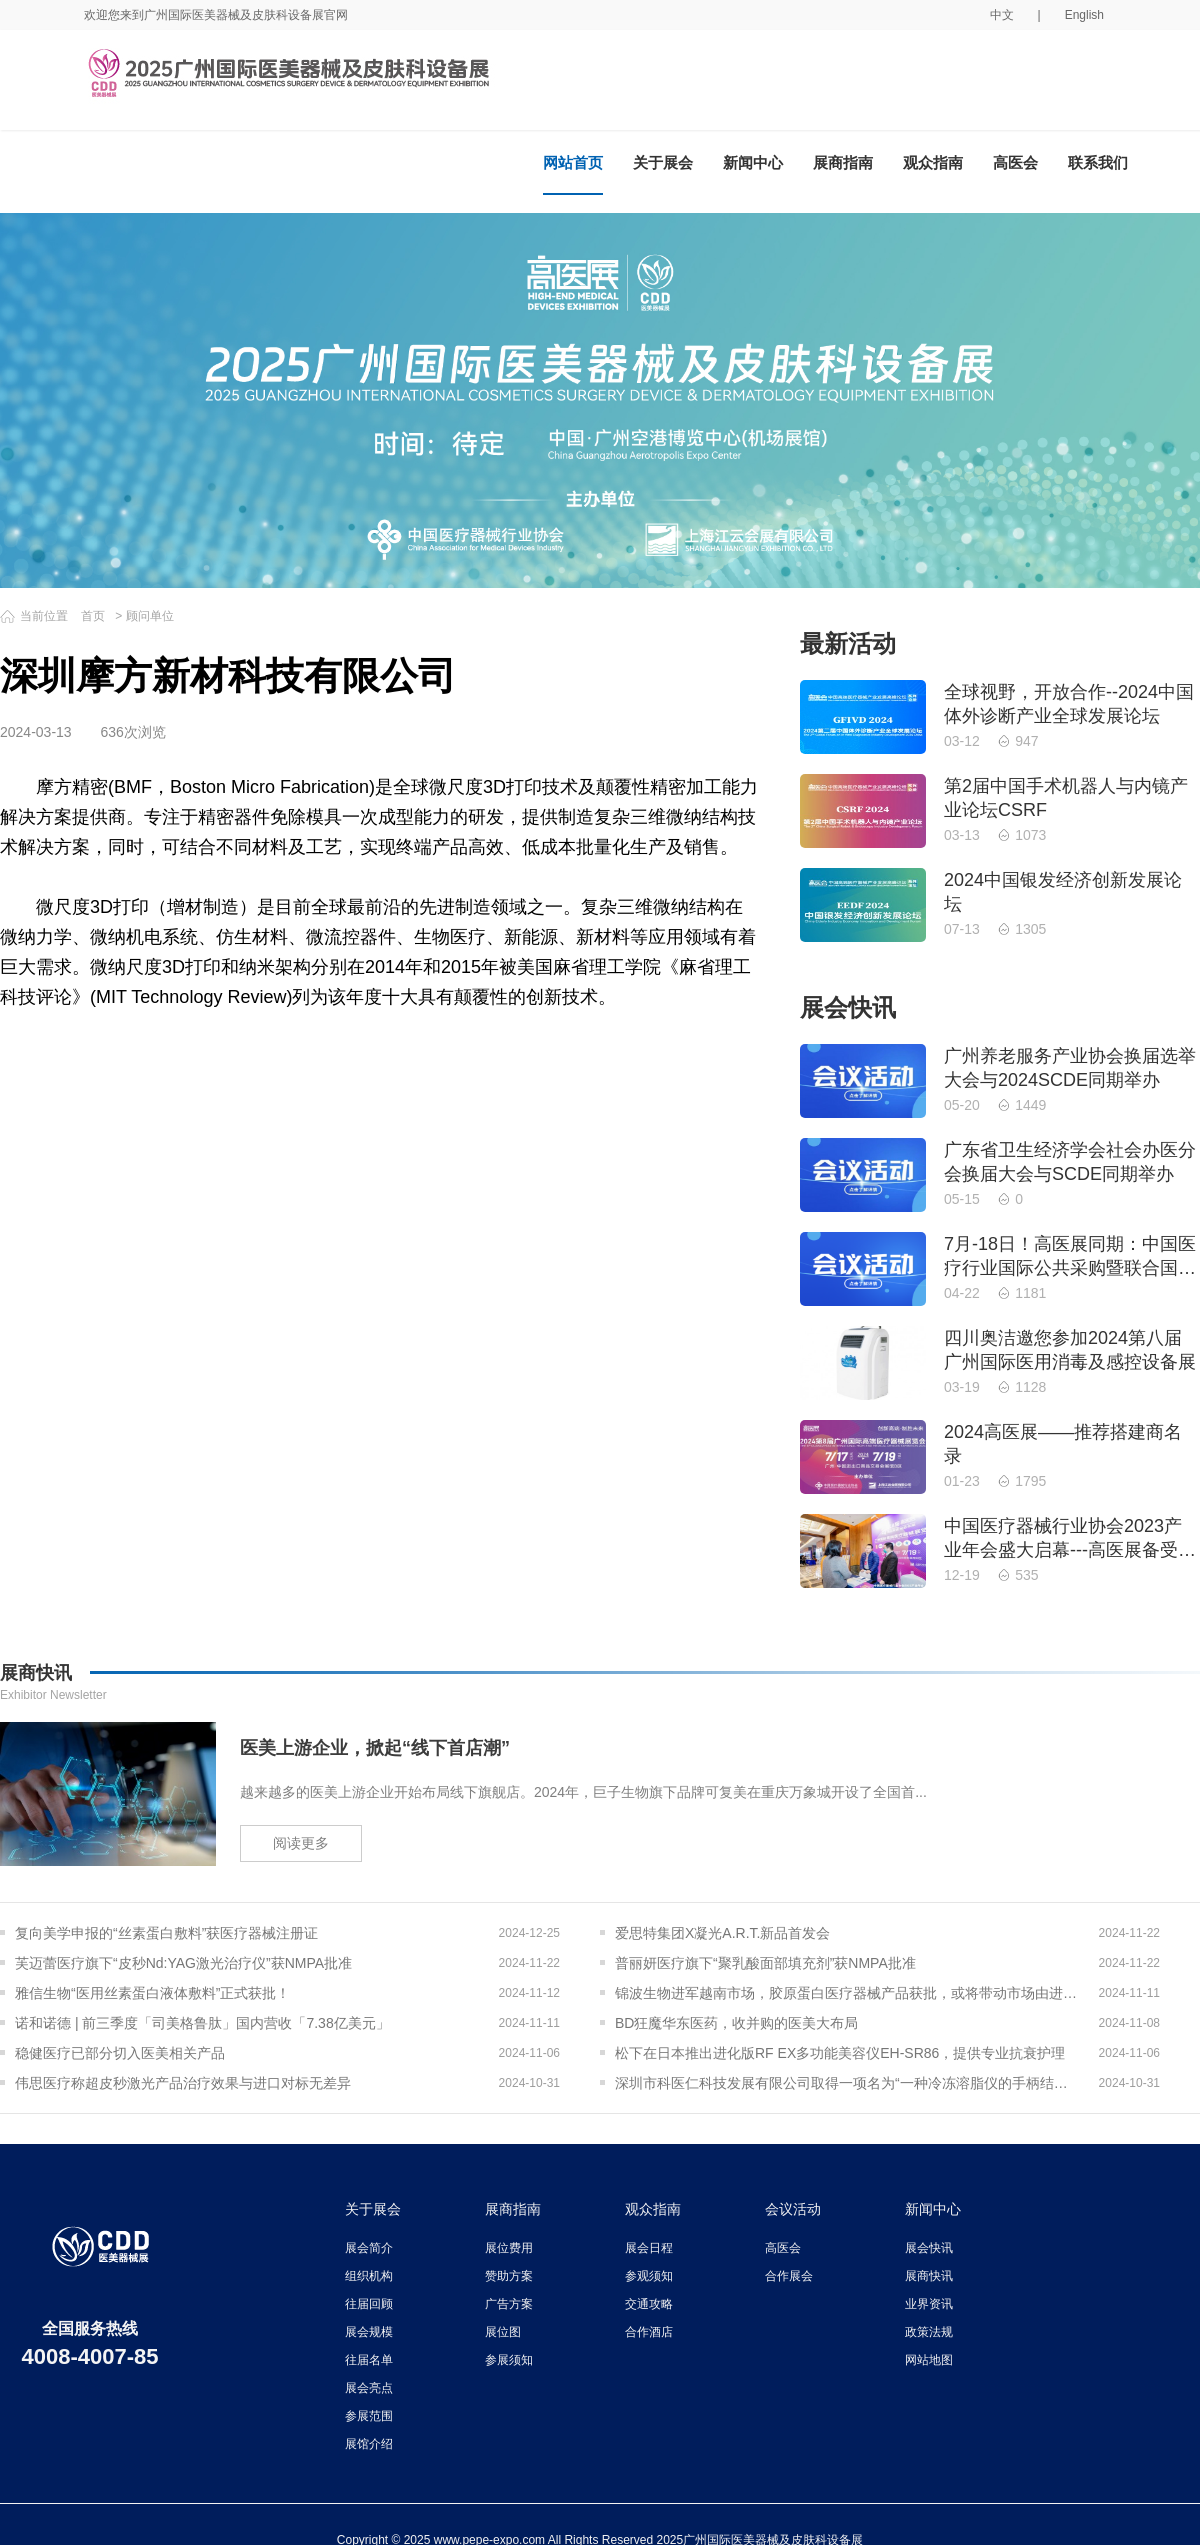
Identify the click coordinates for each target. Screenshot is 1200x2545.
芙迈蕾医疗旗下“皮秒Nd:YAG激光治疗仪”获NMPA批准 (183, 1963)
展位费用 (509, 2248)
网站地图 (929, 2360)
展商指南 (843, 162)
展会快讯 (929, 2248)
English (1084, 15)
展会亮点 (369, 2388)
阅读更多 (301, 1843)
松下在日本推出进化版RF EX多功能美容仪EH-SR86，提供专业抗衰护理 (840, 2053)
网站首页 (573, 162)
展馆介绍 (369, 2444)
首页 (93, 616)
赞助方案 (509, 2276)
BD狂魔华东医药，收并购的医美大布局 (736, 2023)
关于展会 (663, 162)
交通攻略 (649, 2304)
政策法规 (929, 2332)
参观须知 (649, 2276)
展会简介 (369, 2248)
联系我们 (1098, 162)
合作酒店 (649, 2332)
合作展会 (789, 2276)
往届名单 (369, 2360)
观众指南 (933, 162)
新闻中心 (753, 162)
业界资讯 (929, 2304)
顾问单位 (150, 616)
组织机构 (369, 2276)
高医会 (1015, 162)
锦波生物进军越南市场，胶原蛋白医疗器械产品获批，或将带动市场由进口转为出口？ (847, 1993)
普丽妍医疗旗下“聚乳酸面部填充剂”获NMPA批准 (765, 1963)
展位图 (503, 2332)
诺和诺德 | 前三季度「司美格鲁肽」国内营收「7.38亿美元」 (202, 2023)
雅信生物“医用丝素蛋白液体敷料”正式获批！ (152, 1993)
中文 (1002, 15)
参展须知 (509, 2360)
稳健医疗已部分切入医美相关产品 (120, 2053)
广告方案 (509, 2304)
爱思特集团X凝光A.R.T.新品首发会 (722, 1933)
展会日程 (649, 2248)
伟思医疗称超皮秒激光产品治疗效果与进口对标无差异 (183, 2083)
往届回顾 (369, 2304)
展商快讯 (929, 2276)
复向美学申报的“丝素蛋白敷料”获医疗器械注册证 (166, 1933)
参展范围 (369, 2416)
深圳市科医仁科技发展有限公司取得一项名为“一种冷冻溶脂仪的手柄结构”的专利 (847, 2083)
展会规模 (369, 2332)
